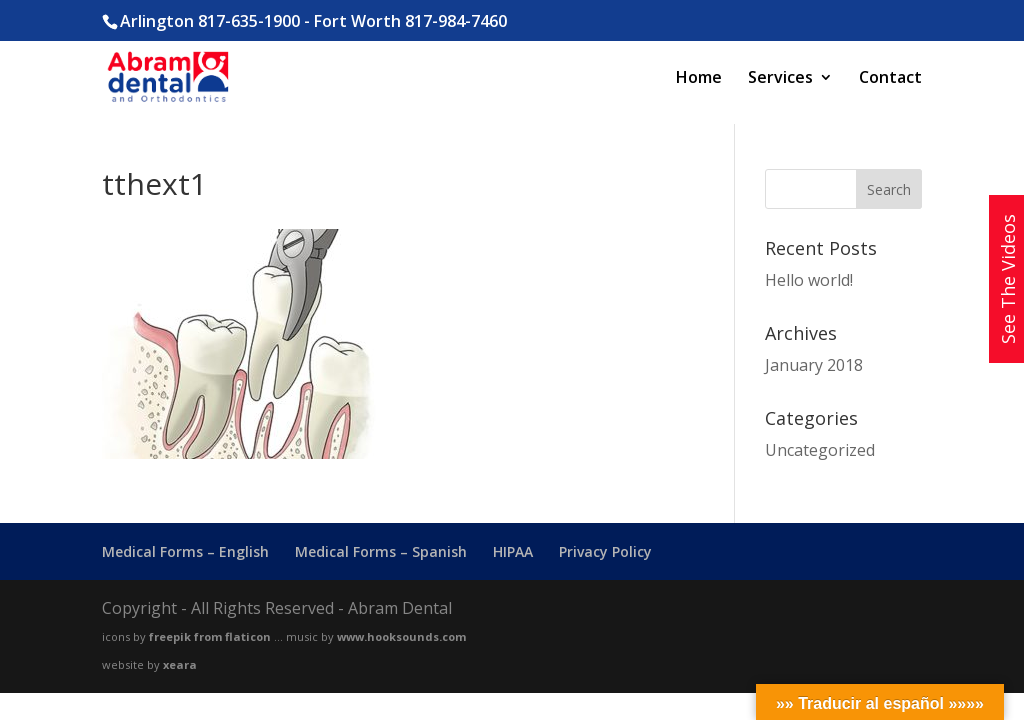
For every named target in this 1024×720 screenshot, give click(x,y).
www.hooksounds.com (401, 636)
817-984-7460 (456, 21)
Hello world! (809, 280)
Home (699, 79)
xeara (180, 664)
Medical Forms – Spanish (381, 551)
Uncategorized (820, 450)
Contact (890, 79)
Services (780, 79)
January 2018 (814, 365)
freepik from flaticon (210, 636)
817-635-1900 (249, 21)
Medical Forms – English (185, 551)
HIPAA (513, 551)
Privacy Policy (605, 551)
